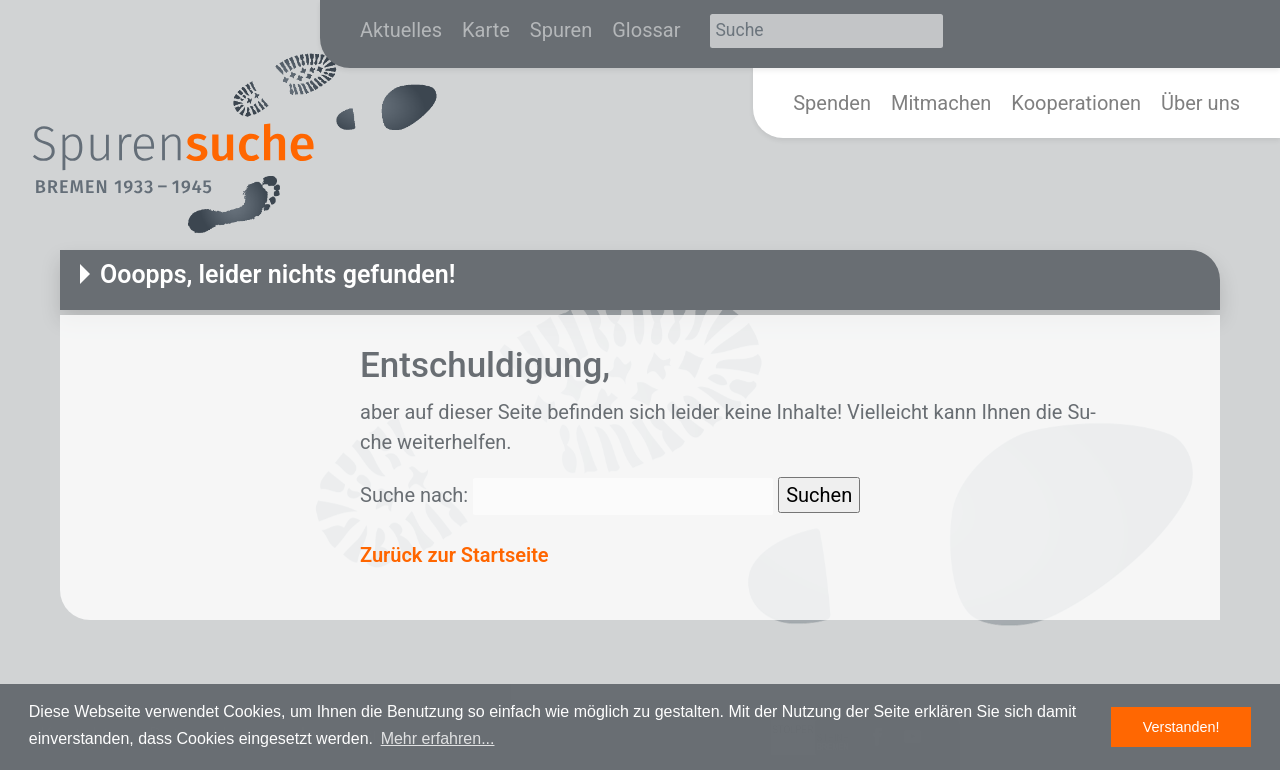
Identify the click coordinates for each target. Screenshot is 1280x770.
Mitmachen (941, 103)
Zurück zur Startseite (454, 555)
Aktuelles (401, 30)
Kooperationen (1076, 103)
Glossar (646, 30)
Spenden (832, 103)
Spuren (561, 30)
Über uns (1200, 103)
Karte (486, 30)
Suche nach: (414, 495)
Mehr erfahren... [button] (438, 738)
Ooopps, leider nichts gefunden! (277, 274)
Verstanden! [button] (1181, 727)
